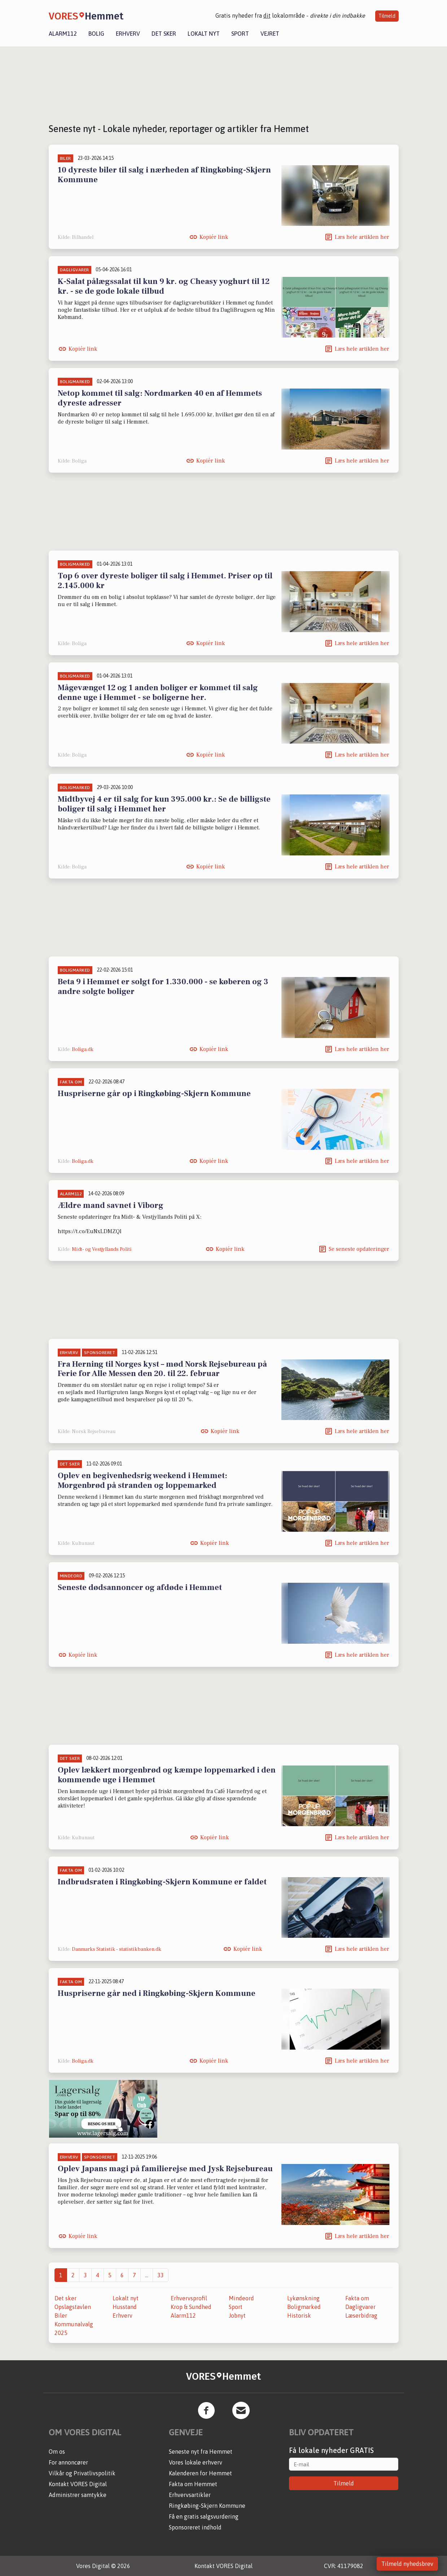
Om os (57, 2451)
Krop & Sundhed (191, 2307)
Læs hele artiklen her (362, 237)
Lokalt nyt (204, 33)
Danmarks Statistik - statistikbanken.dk (116, 1949)
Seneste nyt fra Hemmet (200, 2451)
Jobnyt (237, 2315)
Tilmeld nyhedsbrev (407, 2563)
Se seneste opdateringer (359, 1249)
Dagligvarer (360, 2307)
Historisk (299, 2315)
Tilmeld (386, 16)
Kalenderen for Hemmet (200, 2473)
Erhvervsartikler (190, 2495)
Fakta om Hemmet (193, 2484)
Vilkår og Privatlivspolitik (82, 2473)
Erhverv (128, 33)
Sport (240, 33)
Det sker (164, 33)
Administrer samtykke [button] (77, 2495)
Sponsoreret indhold (195, 2527)
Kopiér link (214, 237)
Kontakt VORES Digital (78, 2484)
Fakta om (357, 2298)
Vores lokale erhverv (195, 2462)
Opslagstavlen (72, 2307)
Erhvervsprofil (189, 2298)
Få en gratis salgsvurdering (203, 2516)
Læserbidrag (361, 2315)
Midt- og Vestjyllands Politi (102, 1249)
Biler (60, 2315)
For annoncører (68, 2462)
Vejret (269, 33)
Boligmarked (304, 2307)
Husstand (125, 2307)
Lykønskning (303, 2298)
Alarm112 (63, 33)
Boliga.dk (82, 1049)
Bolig (96, 33)
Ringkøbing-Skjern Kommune (207, 2505)
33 (160, 2275)
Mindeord (241, 2298)
